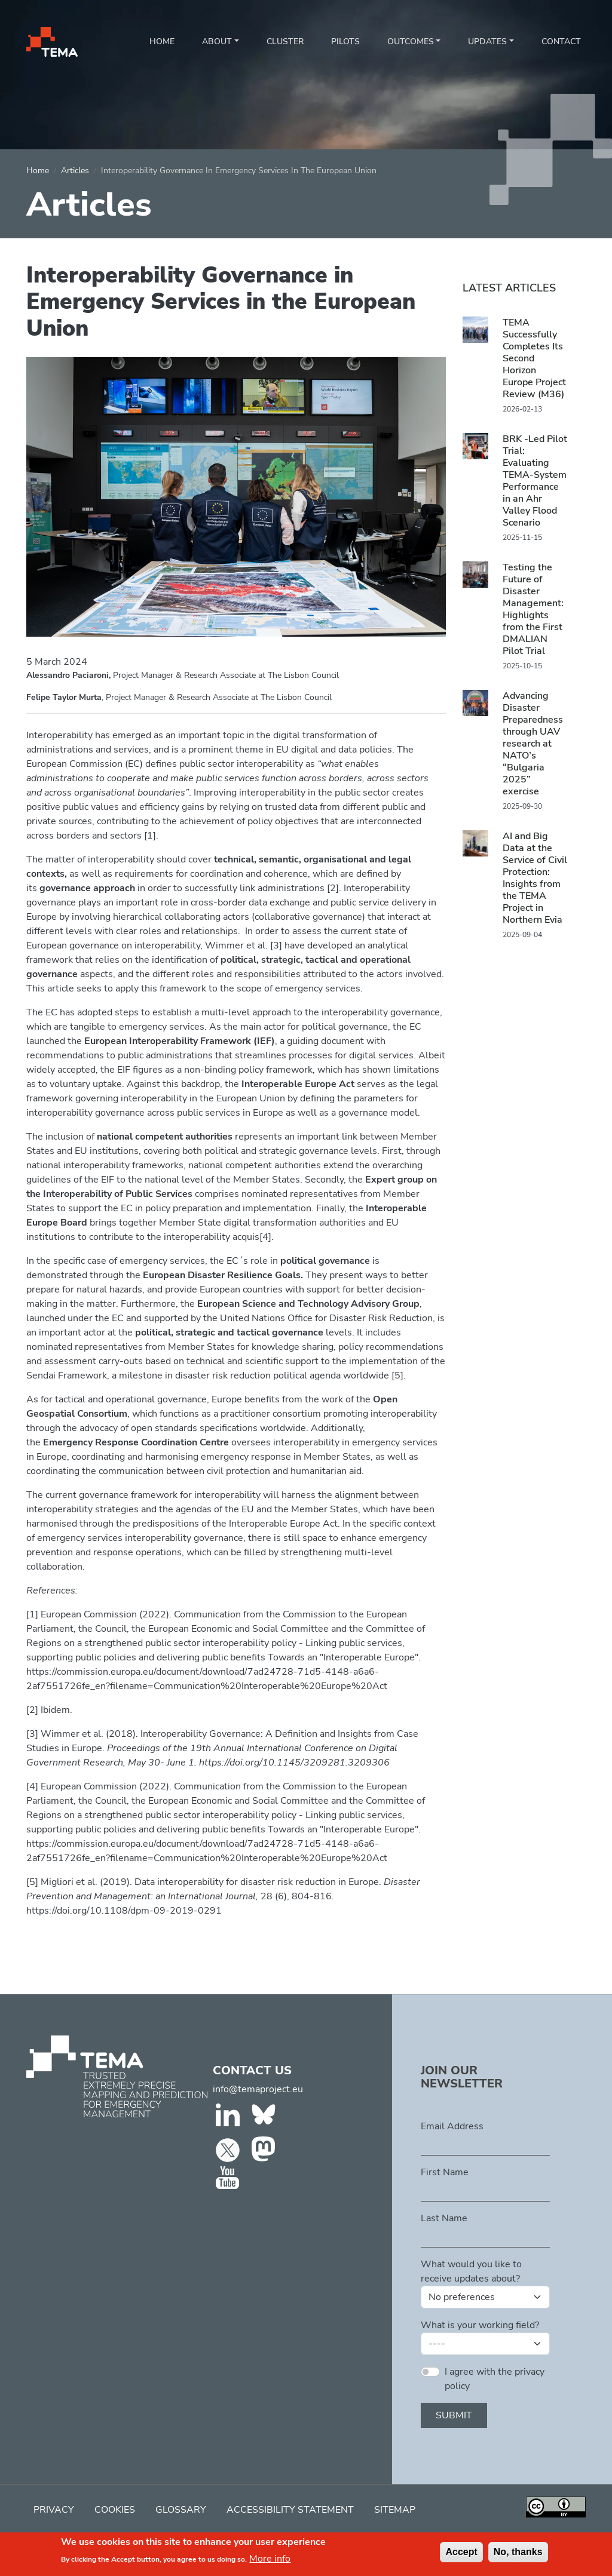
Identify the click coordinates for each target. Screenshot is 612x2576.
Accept (461, 2555)
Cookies (114, 2509)
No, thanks (518, 2555)
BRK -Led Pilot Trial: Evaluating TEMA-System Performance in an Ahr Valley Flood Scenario (535, 480)
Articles (75, 170)
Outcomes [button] (410, 41)
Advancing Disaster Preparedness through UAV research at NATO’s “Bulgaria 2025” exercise (533, 743)
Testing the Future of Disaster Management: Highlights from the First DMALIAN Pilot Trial (533, 609)
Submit (454, 2415)
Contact (561, 41)
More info (269, 2561)
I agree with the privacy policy (494, 2379)
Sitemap (394, 2509)
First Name (445, 2172)
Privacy (53, 2509)
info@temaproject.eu (258, 2089)
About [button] (217, 41)
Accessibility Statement (290, 2509)
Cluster (285, 41)
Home (162, 41)
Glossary (180, 2509)
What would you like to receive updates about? (471, 2271)
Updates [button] (487, 41)
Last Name (444, 2218)
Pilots (345, 41)
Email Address (452, 2126)
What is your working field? (480, 2325)
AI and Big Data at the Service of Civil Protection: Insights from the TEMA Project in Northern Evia (535, 878)
